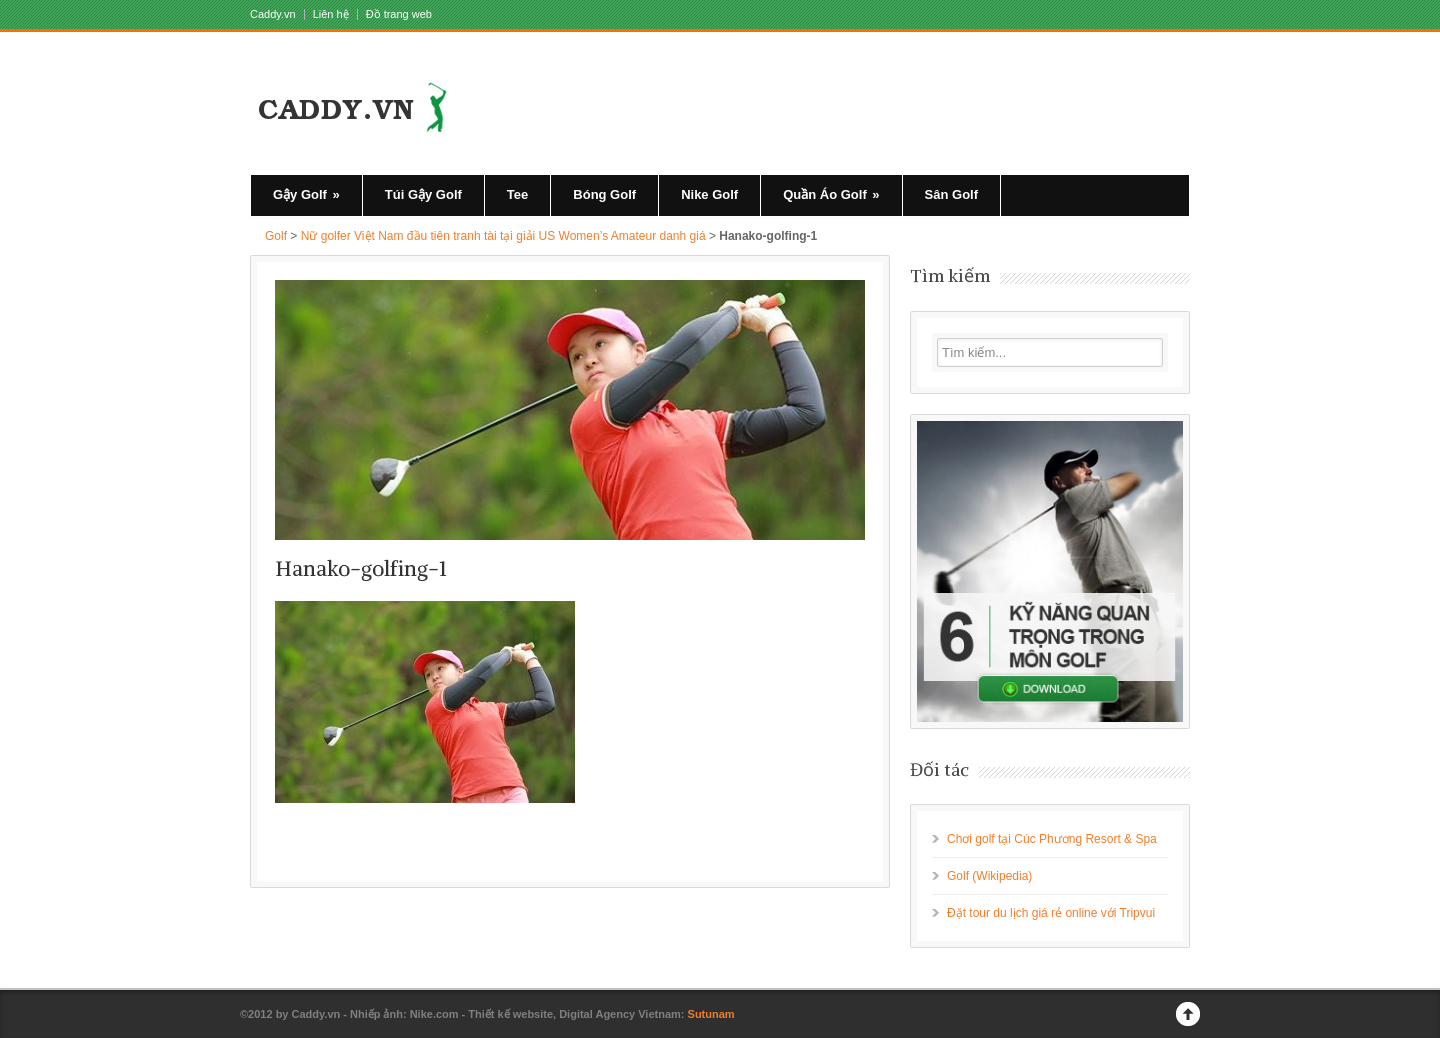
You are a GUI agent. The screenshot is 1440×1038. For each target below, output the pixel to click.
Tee (517, 194)
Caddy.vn (273, 14)
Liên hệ (331, 14)
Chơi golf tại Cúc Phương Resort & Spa (1052, 839)
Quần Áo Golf (831, 194)
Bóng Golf (604, 194)
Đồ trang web (399, 14)
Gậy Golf (306, 194)
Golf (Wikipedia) (989, 876)
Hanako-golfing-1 (361, 568)
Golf (276, 236)
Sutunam (711, 1014)
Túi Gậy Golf (423, 194)
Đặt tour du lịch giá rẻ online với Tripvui (1051, 913)
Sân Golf (951, 194)
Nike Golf (709, 194)
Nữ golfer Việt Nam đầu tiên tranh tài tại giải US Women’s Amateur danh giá (503, 236)
